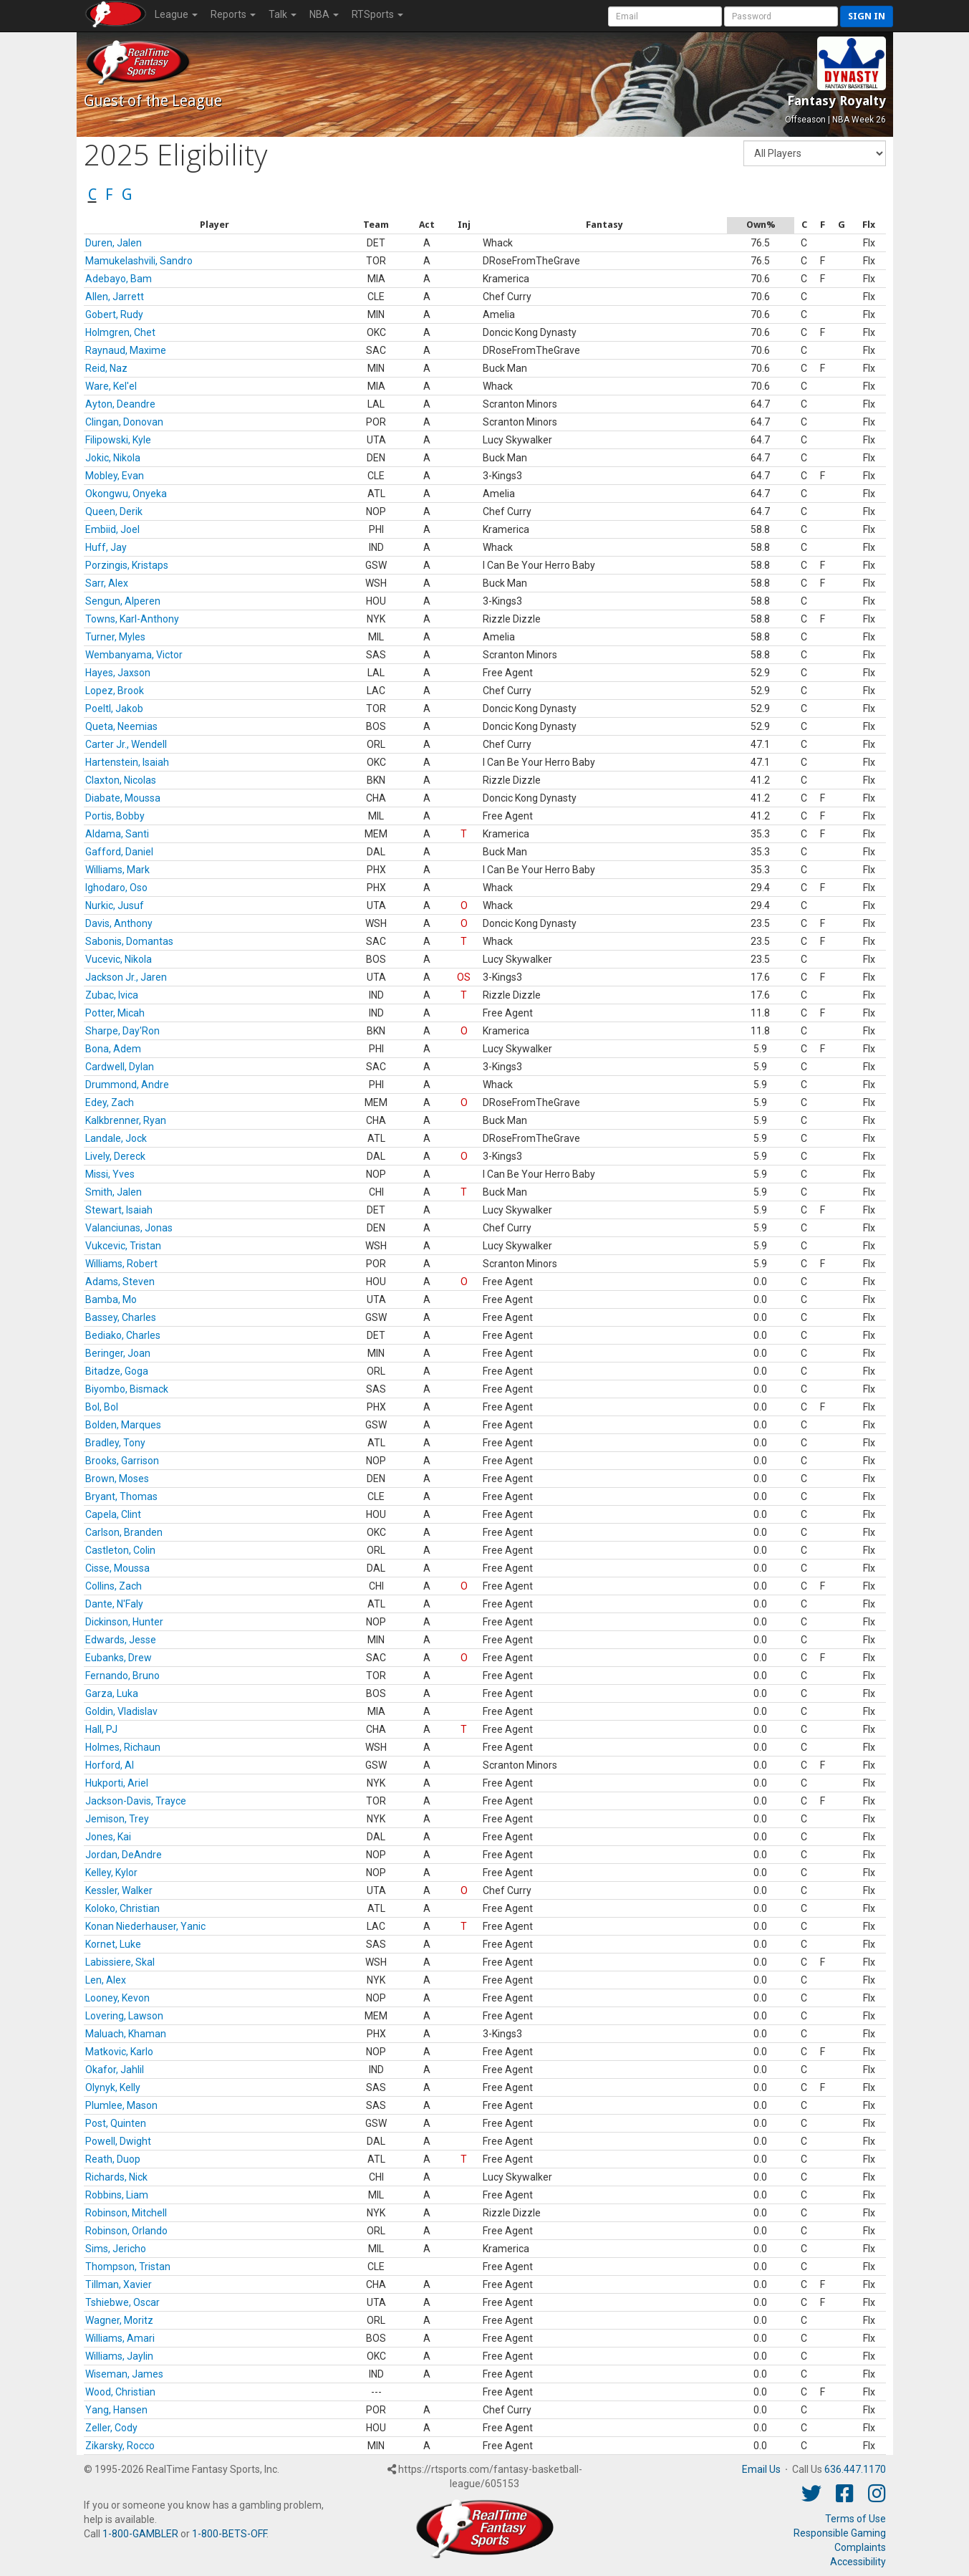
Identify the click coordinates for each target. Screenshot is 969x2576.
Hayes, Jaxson (117, 672)
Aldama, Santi (117, 834)
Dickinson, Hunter (124, 1622)
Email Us (761, 2469)
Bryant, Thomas (121, 1496)
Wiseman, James (124, 2374)
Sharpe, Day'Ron (122, 1031)
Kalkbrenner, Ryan (125, 1120)
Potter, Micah (115, 1013)
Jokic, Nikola (112, 457)
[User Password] (781, 16)
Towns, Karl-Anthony (132, 619)
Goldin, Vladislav (121, 1711)
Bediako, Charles (122, 1335)
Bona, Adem (113, 1048)
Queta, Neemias (121, 726)
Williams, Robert (121, 1263)
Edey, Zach (109, 1102)
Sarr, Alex (106, 583)
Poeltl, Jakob (114, 708)
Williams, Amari (120, 2338)
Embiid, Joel (112, 529)
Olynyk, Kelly (112, 2087)
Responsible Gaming (840, 2533)
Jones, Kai (108, 1836)
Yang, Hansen (116, 2410)
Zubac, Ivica (111, 995)
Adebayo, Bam (118, 278)
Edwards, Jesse (120, 1639)
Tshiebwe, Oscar (122, 2302)
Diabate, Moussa (122, 798)
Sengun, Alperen (122, 601)
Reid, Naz (106, 368)
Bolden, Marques (123, 1425)
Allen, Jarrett (114, 296)
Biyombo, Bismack (126, 1389)
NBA (324, 14)
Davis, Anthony (119, 923)
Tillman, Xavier (118, 2284)
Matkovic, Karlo (119, 2051)
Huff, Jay (106, 547)
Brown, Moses (117, 1478)
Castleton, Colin (120, 1550)
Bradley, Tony (115, 1442)
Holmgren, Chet (120, 332)
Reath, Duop (112, 2159)
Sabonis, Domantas (129, 941)
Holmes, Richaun (122, 1747)
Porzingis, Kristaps (126, 565)
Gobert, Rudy (114, 314)
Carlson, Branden (124, 1532)
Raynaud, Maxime (125, 350)
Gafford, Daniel (119, 851)
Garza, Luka (111, 1693)
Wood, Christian (120, 2392)
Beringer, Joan (117, 1353)
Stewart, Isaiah (119, 1210)
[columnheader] (215, 225)
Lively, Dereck (115, 1156)
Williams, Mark (117, 869)
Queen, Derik (114, 511)
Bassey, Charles (120, 1317)
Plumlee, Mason (121, 2105)
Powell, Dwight (118, 2141)
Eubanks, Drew (118, 1657)
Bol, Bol (101, 1407)
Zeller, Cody (111, 2427)
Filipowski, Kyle (118, 440)
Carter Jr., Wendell (126, 744)
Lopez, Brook (114, 690)
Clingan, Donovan (124, 422)
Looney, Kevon (117, 1998)
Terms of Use (855, 2518)
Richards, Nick (116, 2177)
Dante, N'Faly (114, 1604)
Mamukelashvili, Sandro (139, 260)
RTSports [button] (377, 14)
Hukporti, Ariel (116, 1783)
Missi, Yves (110, 1174)
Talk (283, 14)
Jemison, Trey (117, 1819)
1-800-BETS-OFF (229, 2533)
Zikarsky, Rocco (120, 2445)
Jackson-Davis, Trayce (135, 1801)
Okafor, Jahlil (114, 2069)
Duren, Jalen (113, 243)
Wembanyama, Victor (134, 654)
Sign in (866, 16)
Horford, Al (109, 1765)
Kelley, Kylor (111, 1872)
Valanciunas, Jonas (129, 1228)
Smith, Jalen (113, 1192)
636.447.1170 (855, 2469)
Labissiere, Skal (120, 1962)
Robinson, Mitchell (126, 2213)
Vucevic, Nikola (118, 959)
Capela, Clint (113, 1514)
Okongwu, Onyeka (126, 493)
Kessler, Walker (119, 1890)
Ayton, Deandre (120, 404)
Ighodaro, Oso (116, 887)
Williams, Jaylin (119, 2356)
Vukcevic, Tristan (123, 1245)
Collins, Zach (113, 1586)
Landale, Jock (116, 1138)
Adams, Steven (120, 1281)
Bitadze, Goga (116, 1371)
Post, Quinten (115, 2123)
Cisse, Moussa (117, 1568)
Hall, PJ (101, 1729)
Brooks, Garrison (122, 1460)
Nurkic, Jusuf (114, 905)
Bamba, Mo (111, 1299)
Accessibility (858, 2561)
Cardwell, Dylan (119, 1066)
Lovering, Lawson (124, 2016)
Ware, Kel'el (111, 386)
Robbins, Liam (116, 2195)
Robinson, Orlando (126, 2230)
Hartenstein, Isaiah (127, 762)
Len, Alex (105, 1980)
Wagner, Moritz (119, 2320)
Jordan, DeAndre (123, 1854)
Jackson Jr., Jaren (126, 977)
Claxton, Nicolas (120, 780)
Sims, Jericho (115, 2248)
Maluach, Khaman (125, 2033)
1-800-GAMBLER (140, 2533)
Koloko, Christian (122, 1908)
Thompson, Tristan (127, 2266)
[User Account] (665, 16)
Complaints (860, 2547)
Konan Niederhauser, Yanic (145, 1926)
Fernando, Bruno (122, 1675)
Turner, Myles (115, 637)
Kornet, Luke (113, 1944)
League (176, 14)
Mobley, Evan (114, 475)
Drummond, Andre (127, 1084)
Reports (233, 14)
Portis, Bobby (115, 816)
